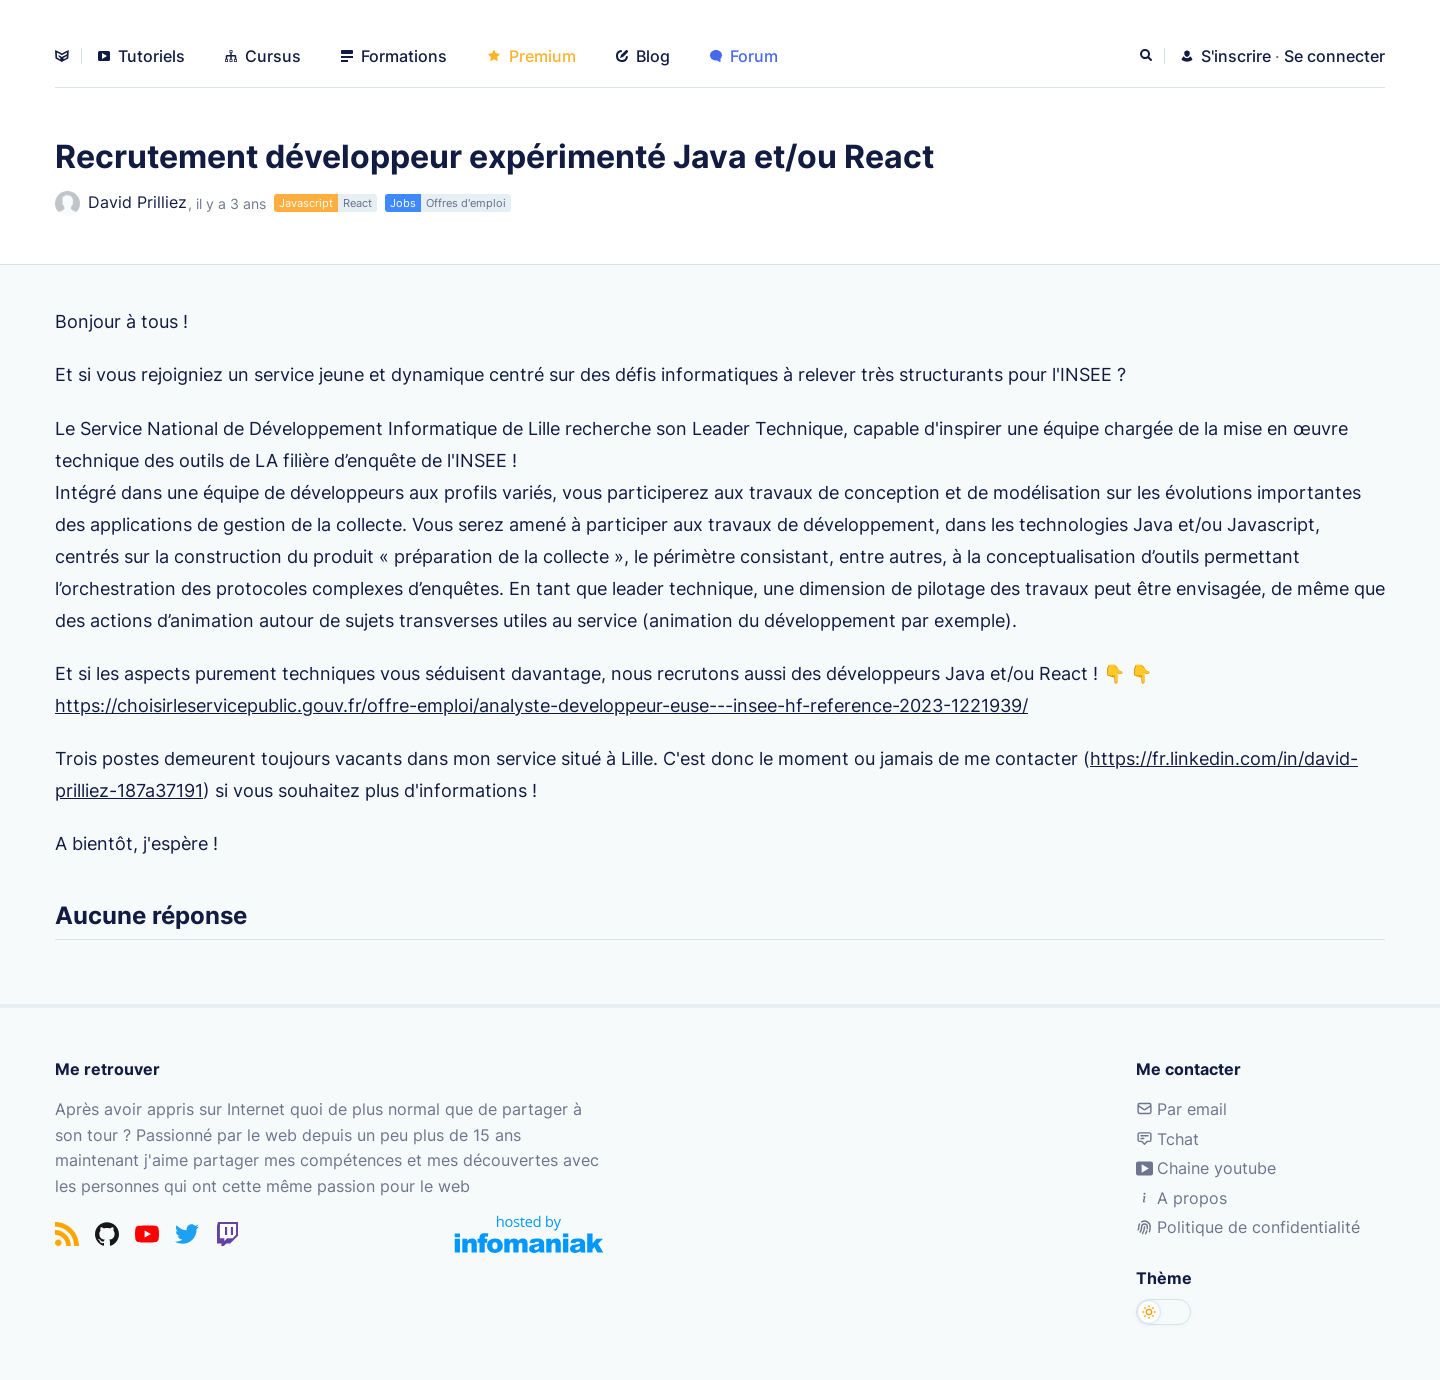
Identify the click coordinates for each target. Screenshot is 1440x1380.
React (357, 203)
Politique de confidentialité (1248, 1227)
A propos (1181, 1198)
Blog (643, 56)
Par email (1181, 1109)
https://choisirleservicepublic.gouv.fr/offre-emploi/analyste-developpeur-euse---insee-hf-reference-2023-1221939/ (541, 705)
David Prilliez (121, 203)
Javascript (306, 203)
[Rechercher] (1148, 56)
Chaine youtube (1206, 1168)
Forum (744, 56)
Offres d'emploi (466, 203)
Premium (531, 56)
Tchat (1167, 1139)
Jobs (403, 203)
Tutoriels (141, 56)
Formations (394, 56)
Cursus (263, 56)
